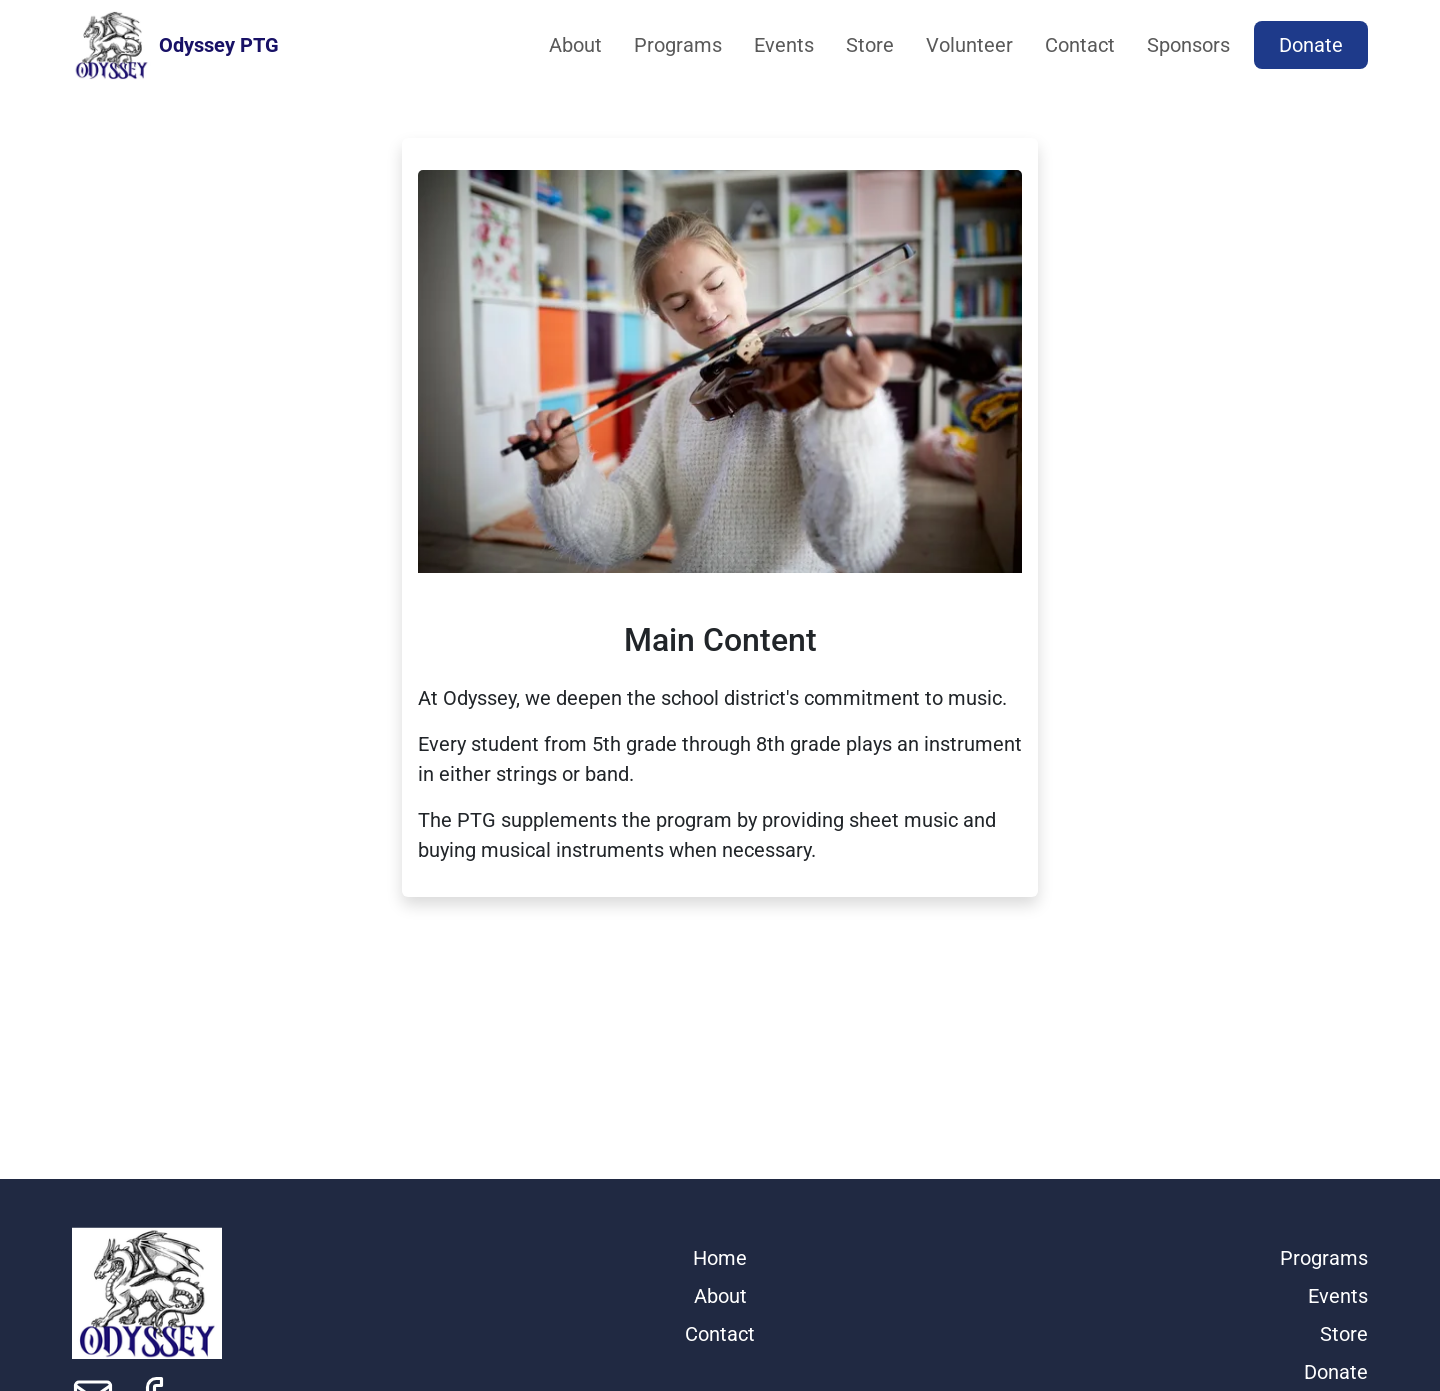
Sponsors (1188, 45)
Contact (1080, 45)
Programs (678, 45)
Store (870, 45)
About (575, 45)
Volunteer (969, 45)
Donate (1311, 45)
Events (784, 45)
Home (720, 1258)
